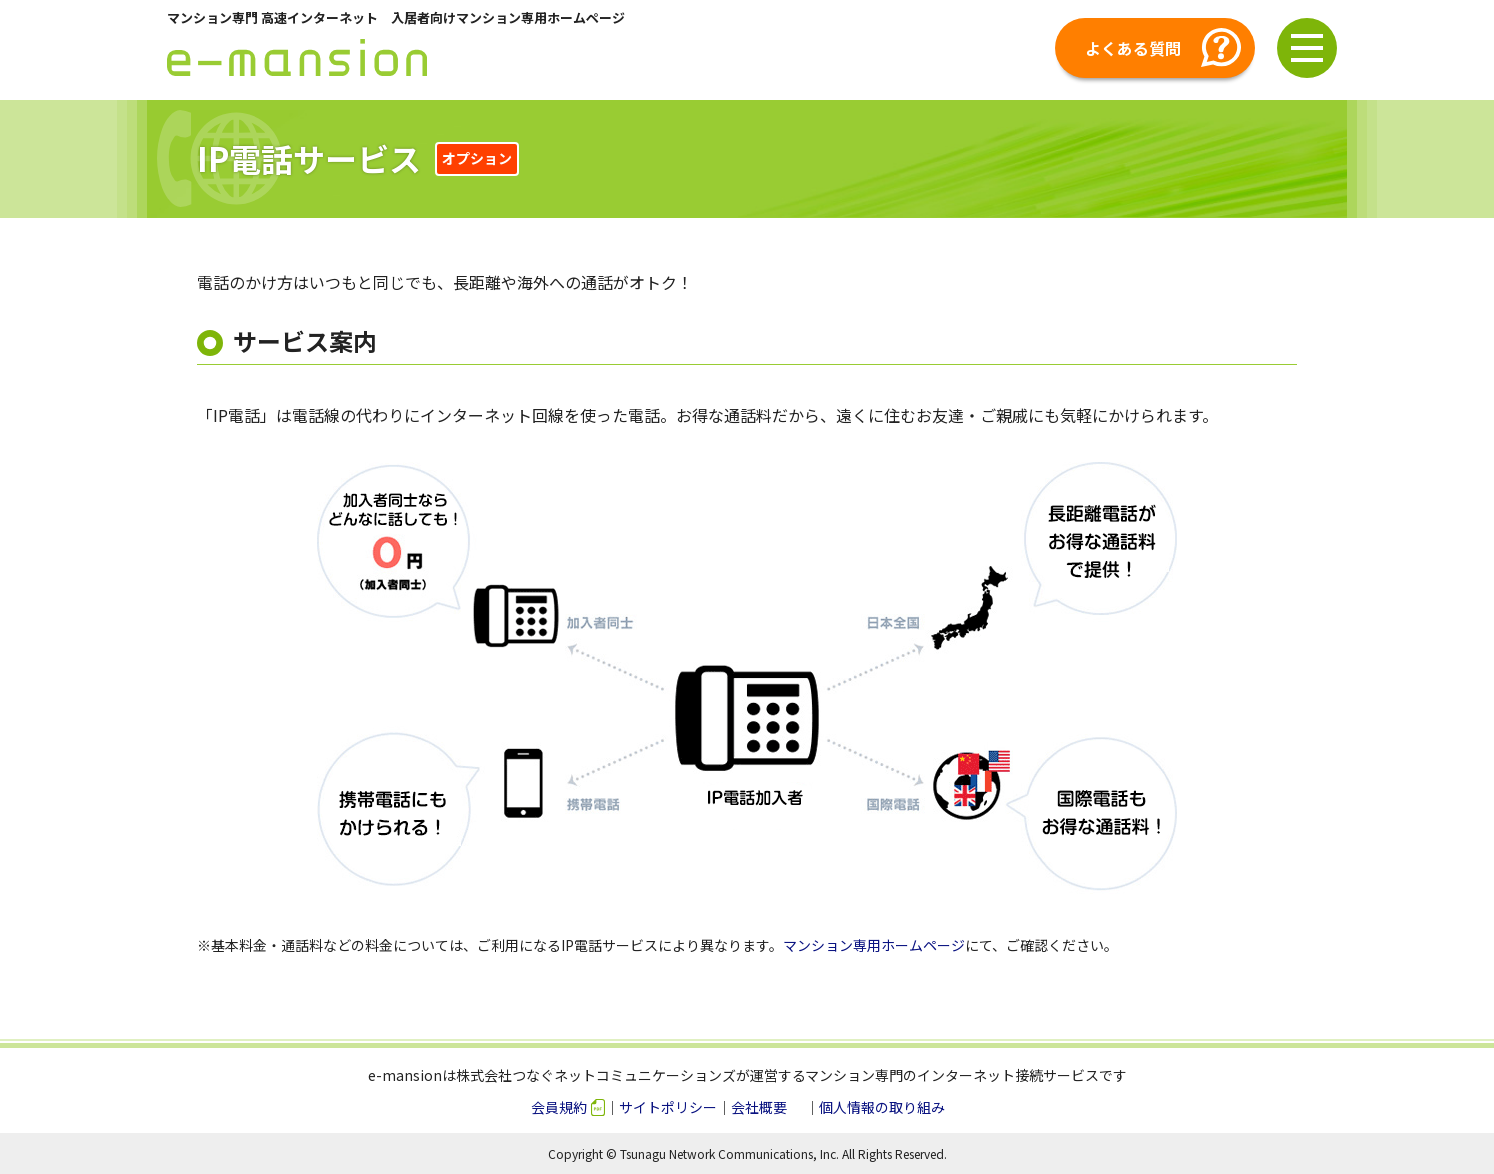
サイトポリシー (668, 1107)
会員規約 (559, 1107)
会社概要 (759, 1107)
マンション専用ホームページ (874, 945)
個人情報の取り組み (882, 1107)
